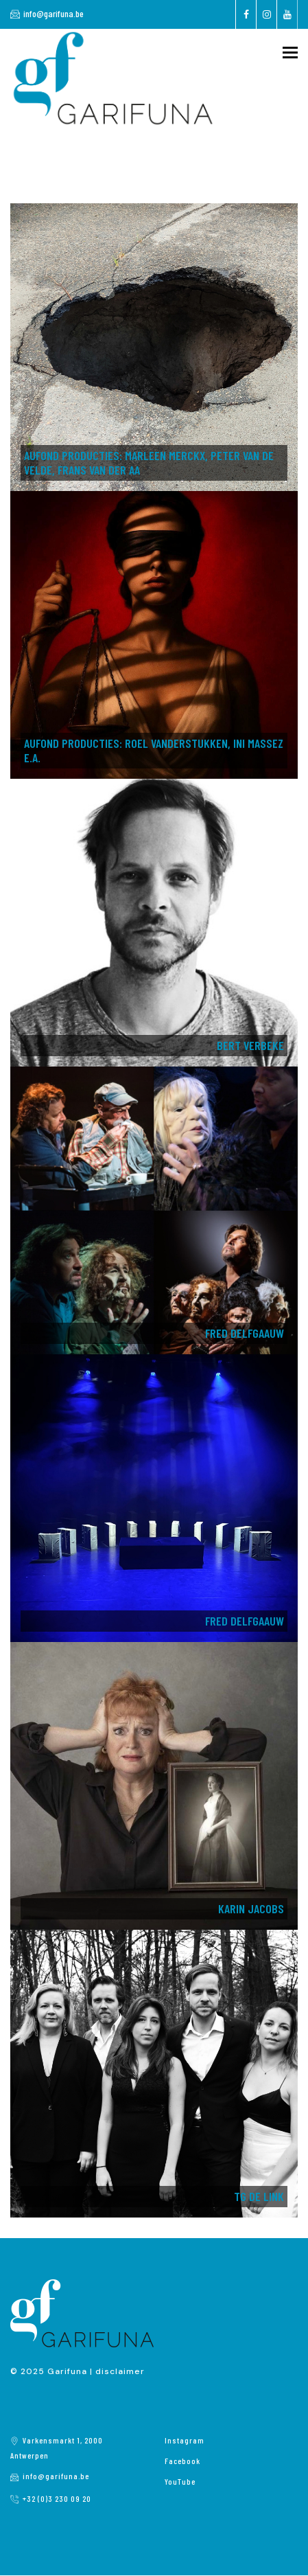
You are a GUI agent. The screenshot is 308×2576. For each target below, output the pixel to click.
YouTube (180, 2481)
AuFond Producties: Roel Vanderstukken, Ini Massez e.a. (153, 750)
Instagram (184, 2440)
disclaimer (120, 2371)
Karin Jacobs (251, 1908)
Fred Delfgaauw (244, 1333)
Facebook (182, 2460)
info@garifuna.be (53, 13)
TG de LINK (259, 2196)
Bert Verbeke (250, 1045)
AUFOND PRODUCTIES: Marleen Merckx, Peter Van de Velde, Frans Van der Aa (149, 462)
